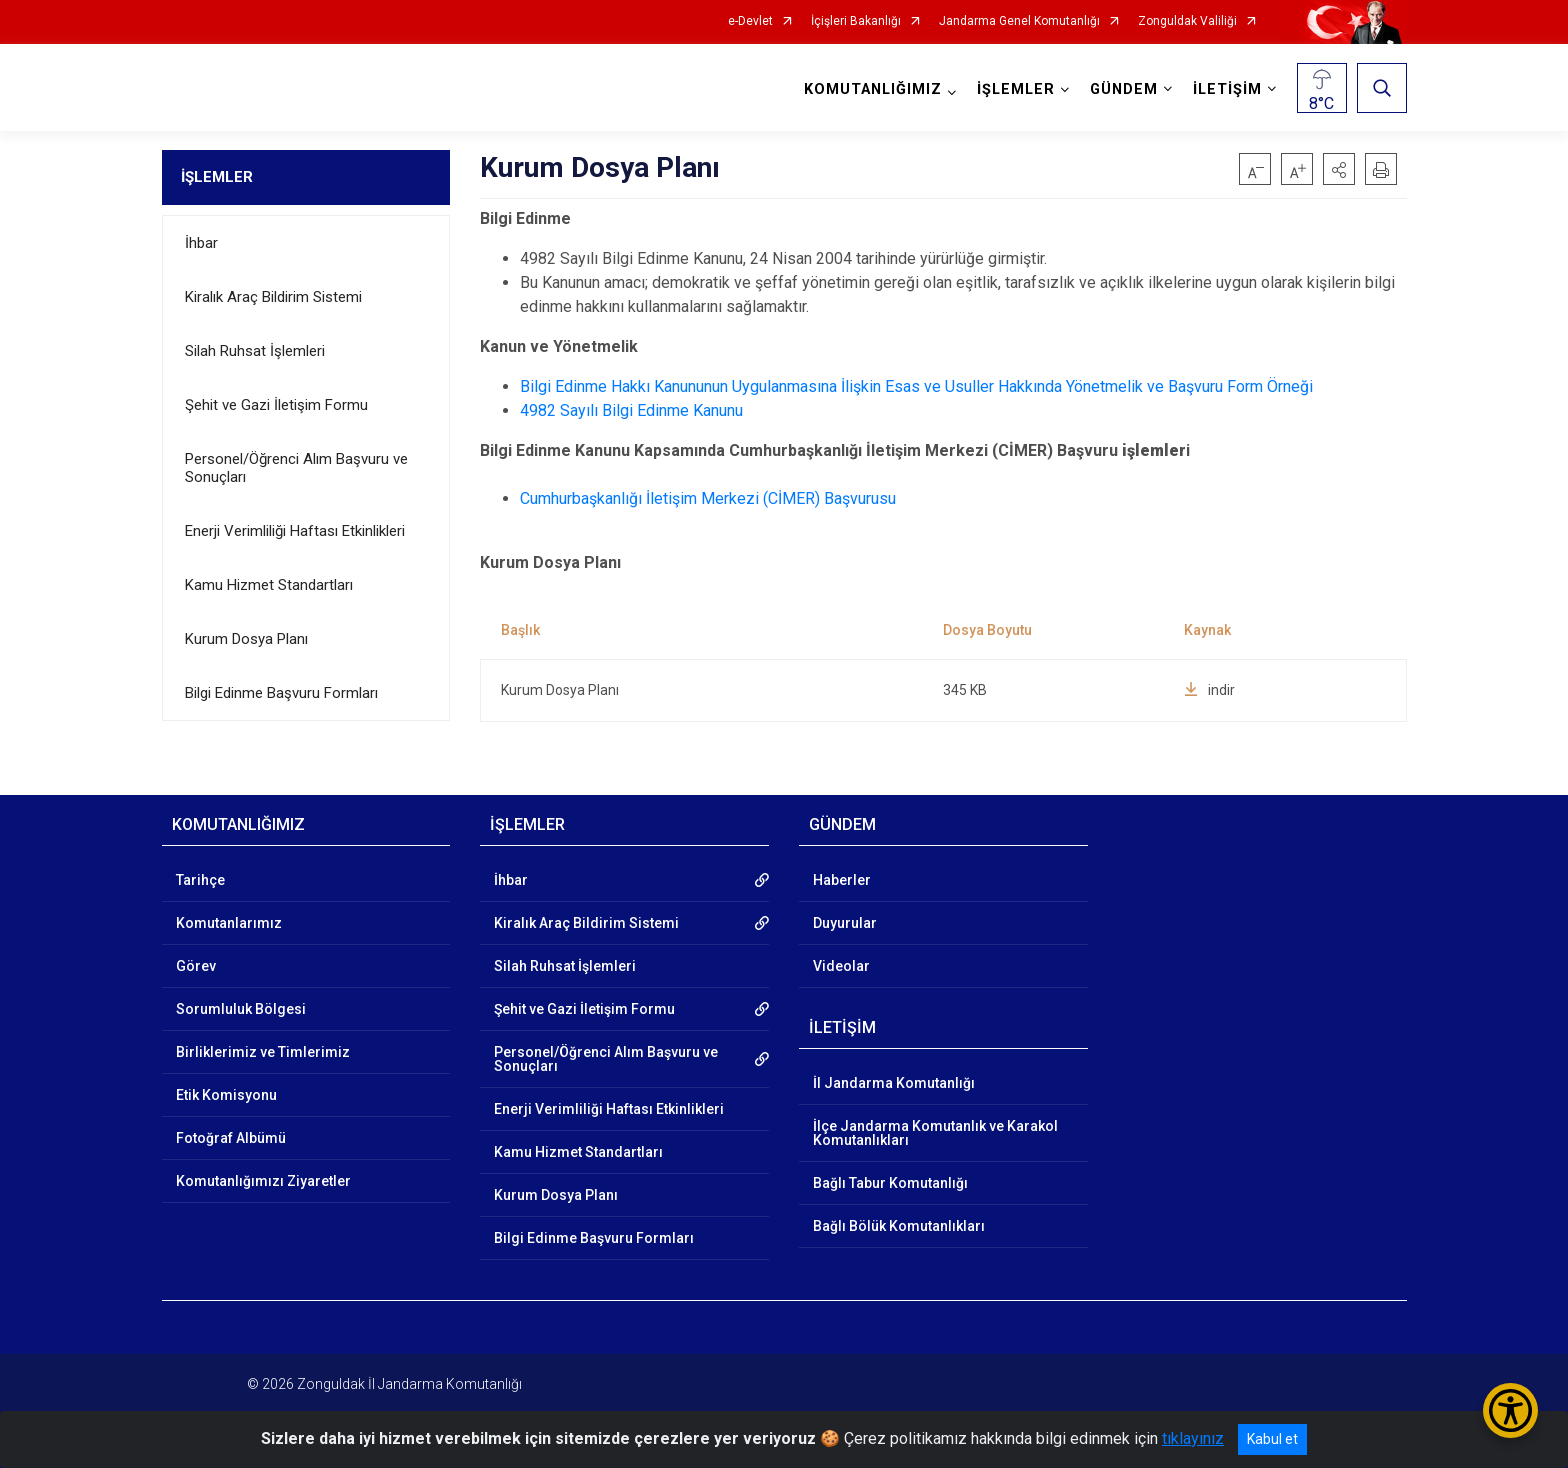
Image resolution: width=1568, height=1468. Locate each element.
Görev (196, 966)
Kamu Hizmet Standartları (269, 585)
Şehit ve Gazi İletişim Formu (276, 405)
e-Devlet (750, 21)
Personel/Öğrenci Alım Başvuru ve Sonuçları (296, 468)
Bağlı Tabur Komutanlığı (890, 1183)
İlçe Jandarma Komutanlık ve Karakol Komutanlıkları (935, 1133)
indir (1209, 690)
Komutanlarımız (229, 923)
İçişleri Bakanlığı (856, 21)
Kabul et (1272, 1439)
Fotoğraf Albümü (231, 1138)
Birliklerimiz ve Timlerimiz (263, 1052)
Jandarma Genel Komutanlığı (1019, 21)
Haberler (842, 880)
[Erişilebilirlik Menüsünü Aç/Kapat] (1510, 1410)
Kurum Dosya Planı (246, 639)
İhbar (201, 243)
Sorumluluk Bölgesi (241, 1009)
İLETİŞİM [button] (1227, 89)
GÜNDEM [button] (1124, 89)
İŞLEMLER (217, 177)
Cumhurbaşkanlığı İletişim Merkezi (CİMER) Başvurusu (708, 498)
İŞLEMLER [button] (1016, 89)
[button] (1339, 169)
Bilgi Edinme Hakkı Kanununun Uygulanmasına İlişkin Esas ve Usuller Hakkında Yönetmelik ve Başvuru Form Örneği (916, 386)
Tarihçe (200, 880)
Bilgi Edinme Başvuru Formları (281, 693)
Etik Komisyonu (226, 1095)
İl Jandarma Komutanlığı (894, 1083)
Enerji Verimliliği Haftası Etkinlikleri (295, 531)
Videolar (841, 966)
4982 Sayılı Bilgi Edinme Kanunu (631, 410)
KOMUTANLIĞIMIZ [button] (873, 89)
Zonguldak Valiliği (1187, 21)
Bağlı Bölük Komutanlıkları (899, 1226)
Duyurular (845, 923)
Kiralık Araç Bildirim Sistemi (273, 297)
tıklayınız (1193, 1438)
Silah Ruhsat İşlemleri (255, 351)
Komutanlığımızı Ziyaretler (263, 1181)
